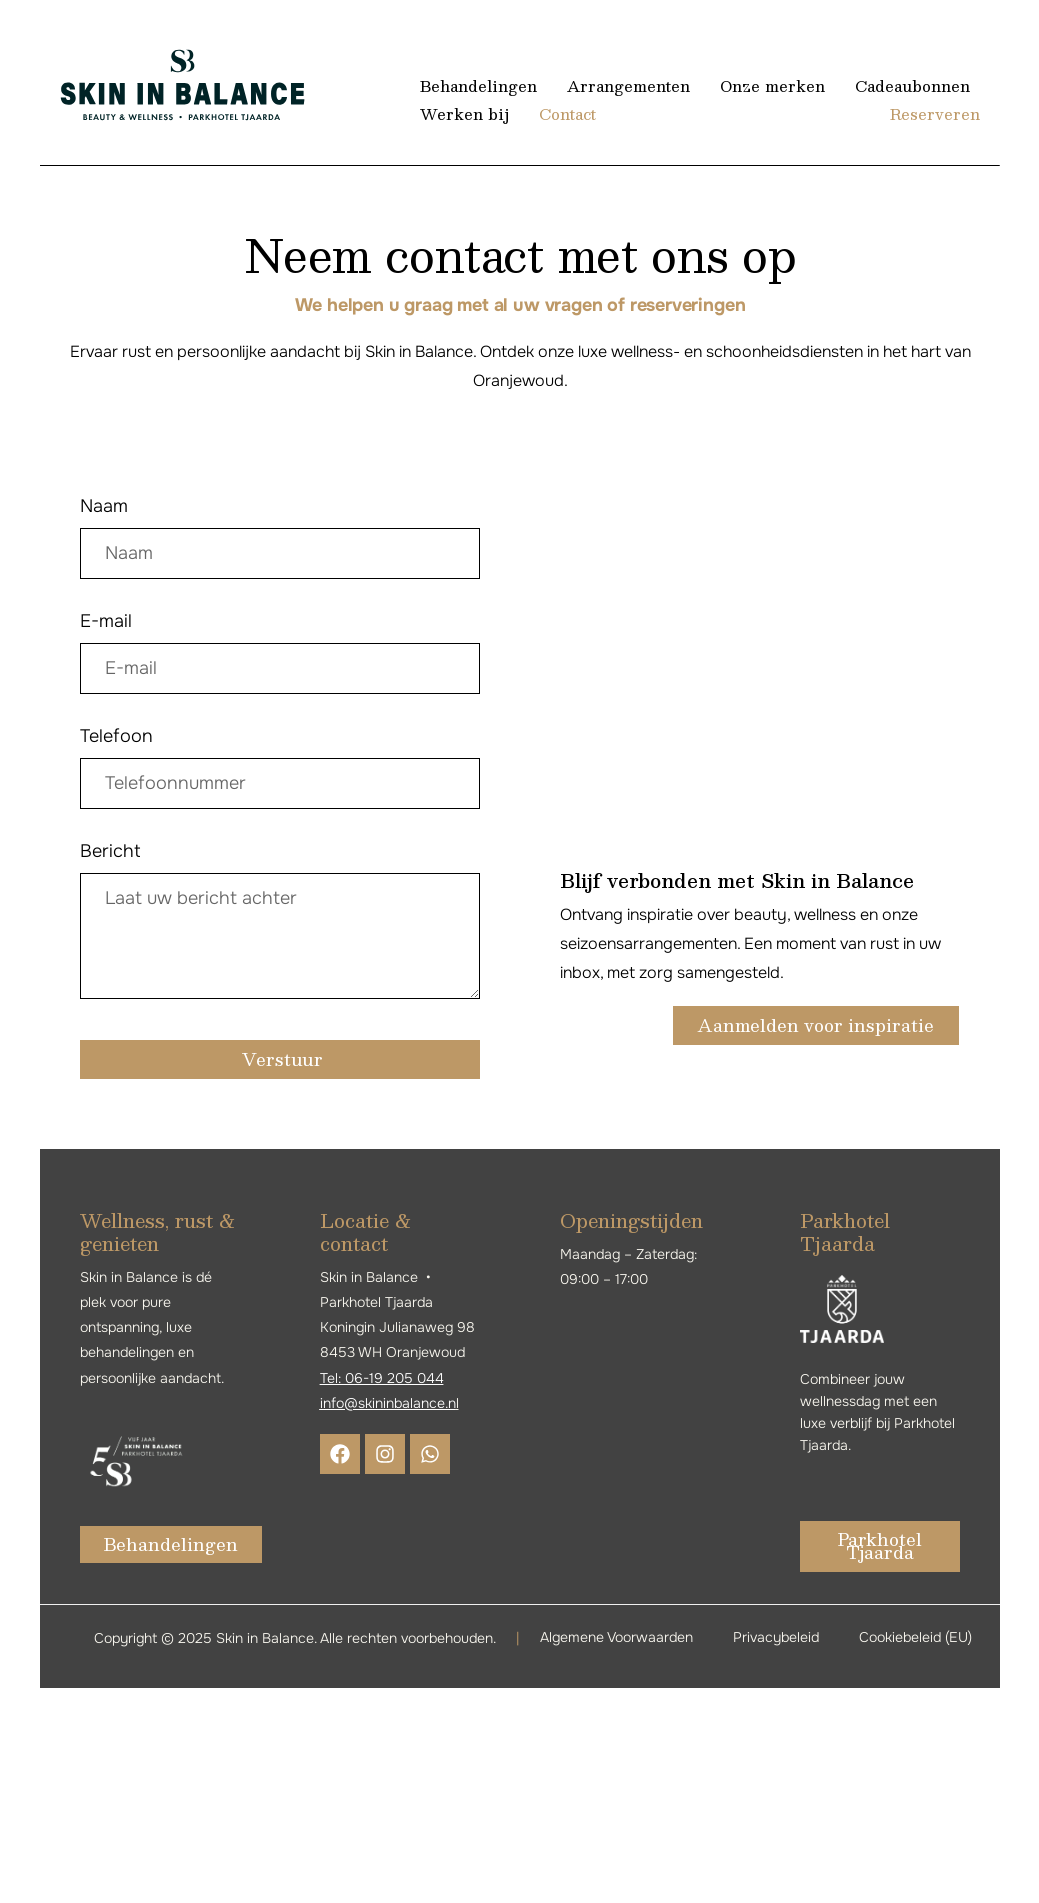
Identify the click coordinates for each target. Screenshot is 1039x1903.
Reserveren (935, 113)
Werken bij (464, 113)
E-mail (106, 621)
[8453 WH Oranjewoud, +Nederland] (760, 644)
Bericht (110, 851)
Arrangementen (627, 85)
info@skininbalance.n (388, 1403)
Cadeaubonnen (911, 85)
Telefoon (116, 736)
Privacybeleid (776, 1637)
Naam (104, 506)
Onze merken (771, 85)
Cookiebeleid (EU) (915, 1637)
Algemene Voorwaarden (616, 1637)
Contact (566, 113)
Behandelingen (478, 85)
